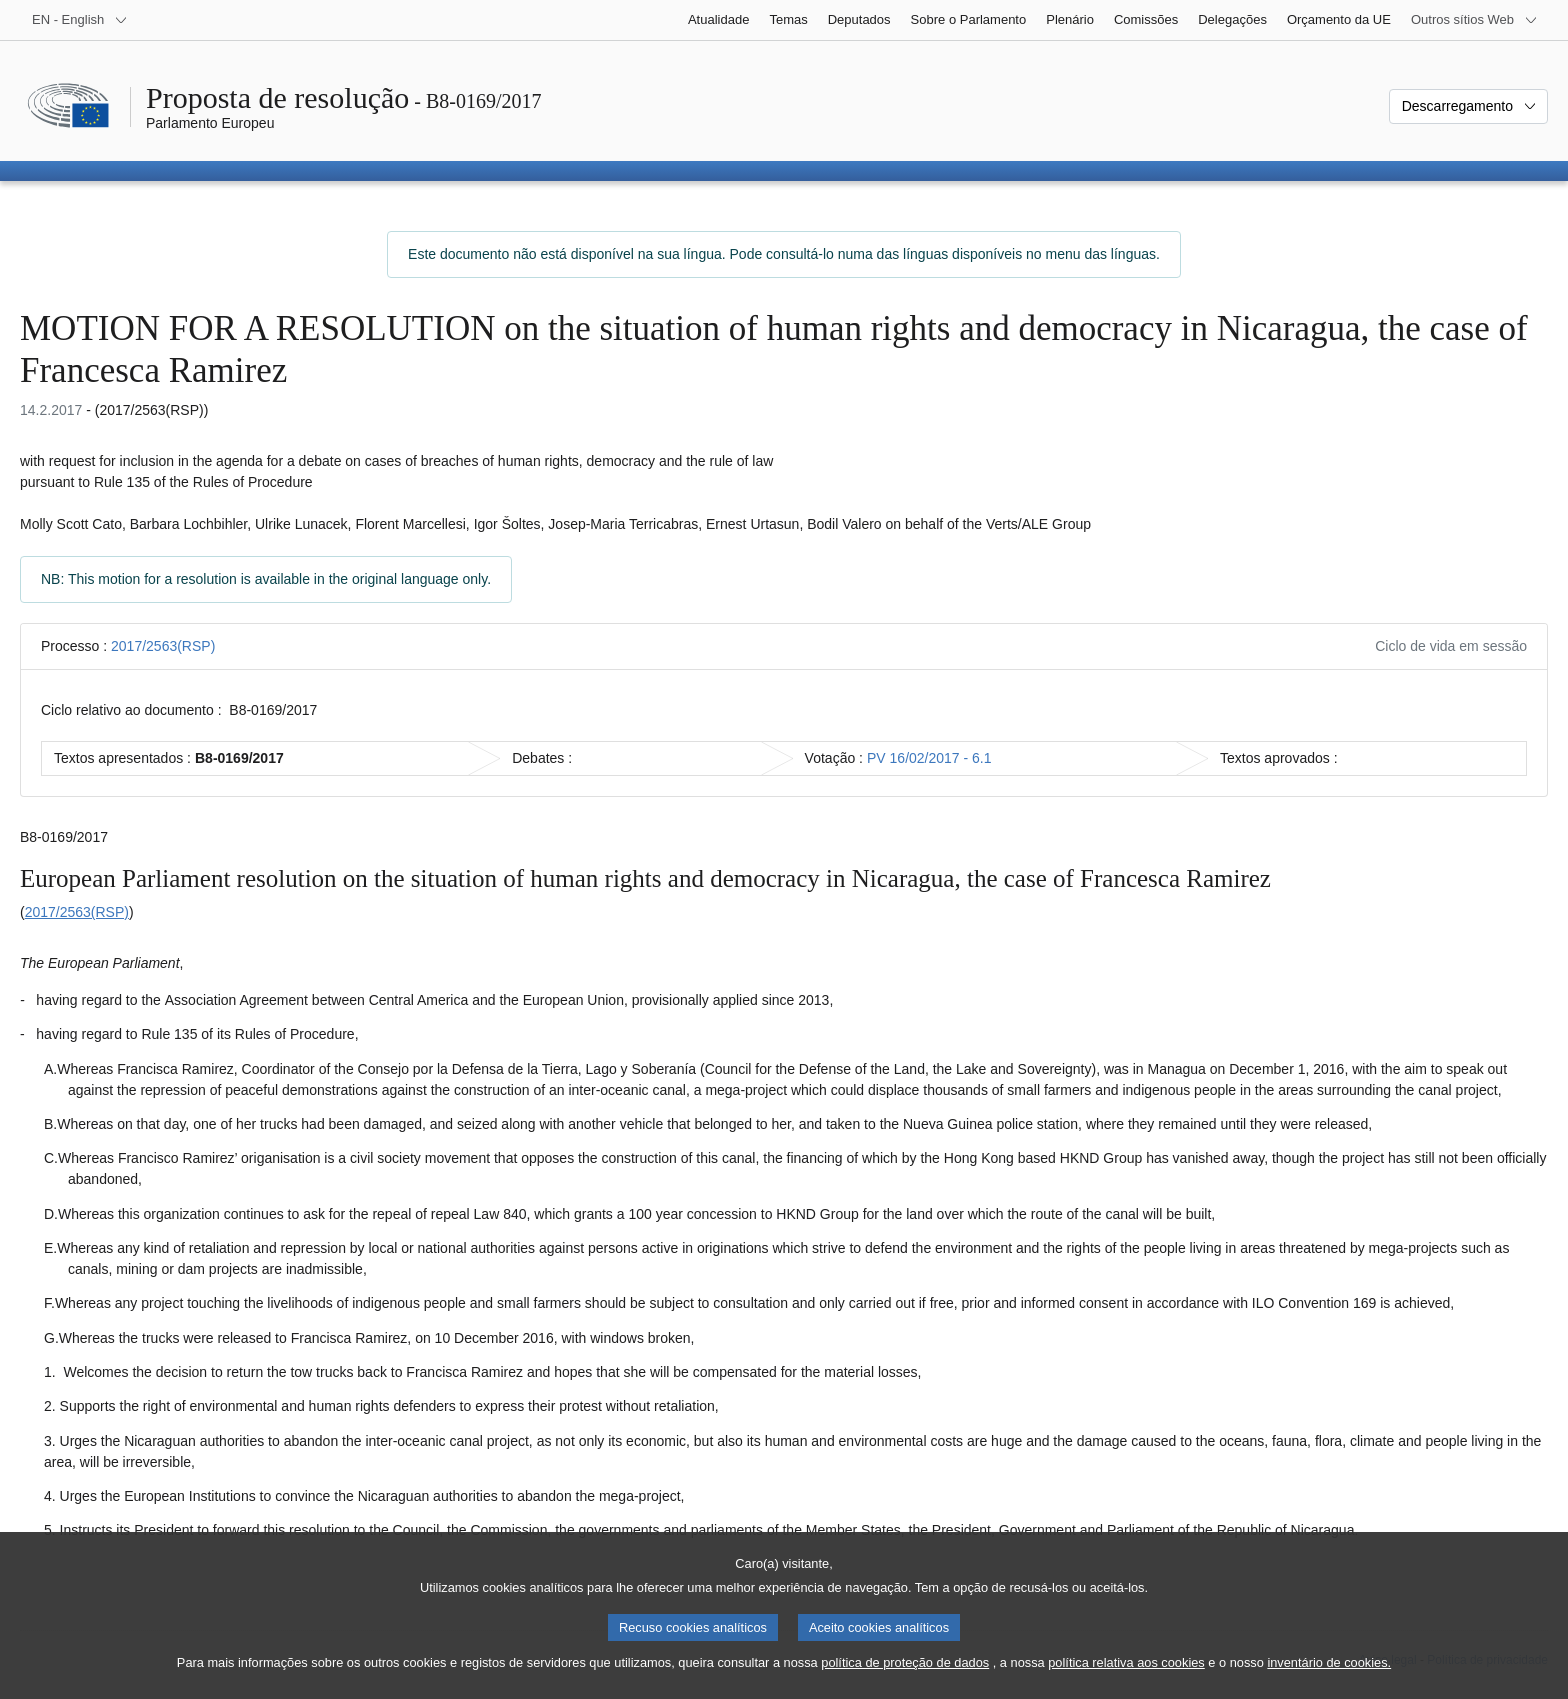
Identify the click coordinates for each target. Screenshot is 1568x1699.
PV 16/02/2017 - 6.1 (929, 758)
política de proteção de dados (905, 1664)
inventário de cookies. (1329, 1664)
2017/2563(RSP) (163, 646)
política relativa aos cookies (1126, 1664)
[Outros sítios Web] (1474, 20)
